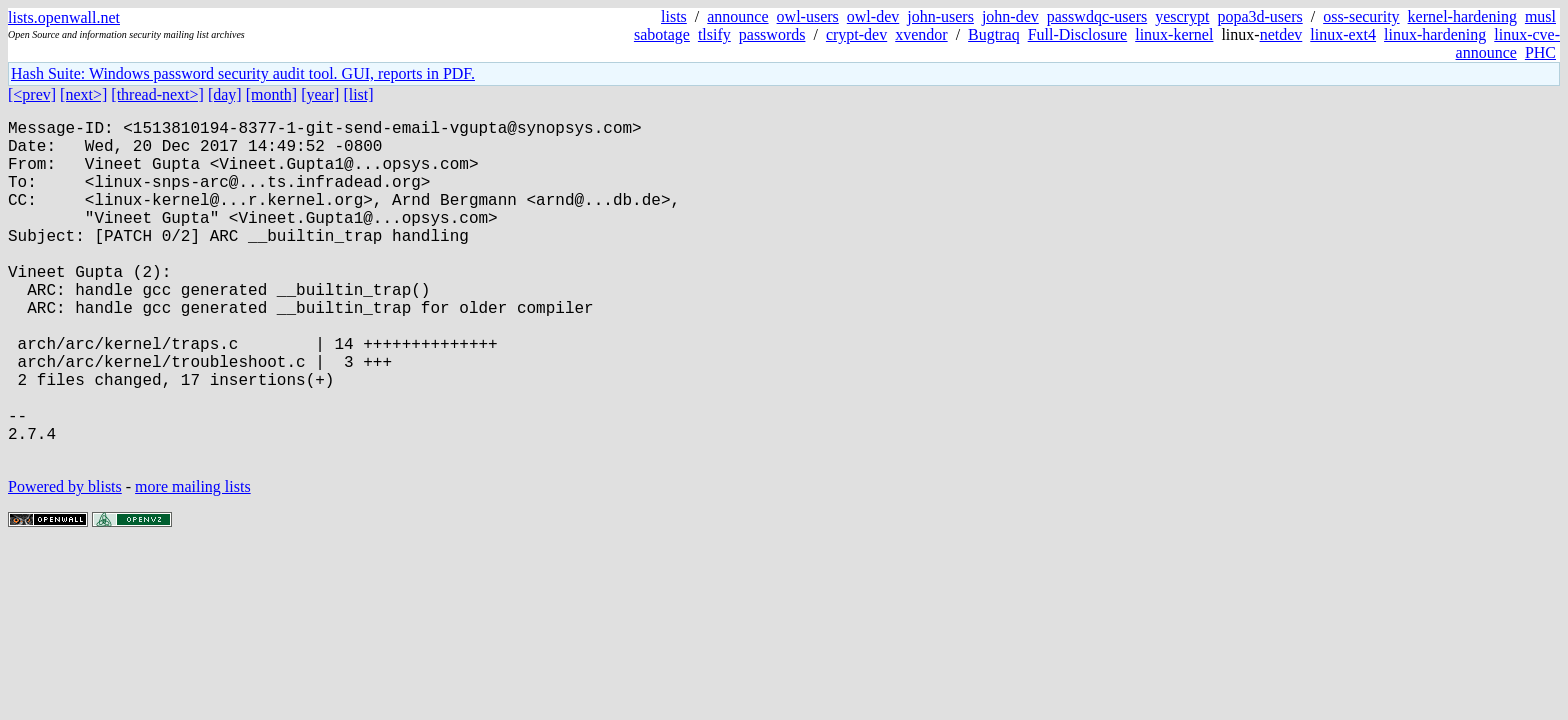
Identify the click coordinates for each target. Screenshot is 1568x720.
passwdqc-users (1097, 16)
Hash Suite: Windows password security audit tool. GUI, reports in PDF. (243, 73)
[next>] (83, 94)
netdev (1281, 34)
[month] (272, 94)
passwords (772, 34)
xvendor (921, 34)
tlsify (714, 34)
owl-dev (873, 16)
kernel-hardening (1462, 16)
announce (737, 16)
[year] (320, 94)
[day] (225, 94)
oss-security (1361, 16)
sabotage (662, 34)
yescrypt (1182, 16)
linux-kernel (1174, 34)
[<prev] (32, 94)
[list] (358, 94)
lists (674, 16)
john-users (940, 16)
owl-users (808, 16)
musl (1540, 16)
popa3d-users (1259, 16)
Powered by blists (65, 562)
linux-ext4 (1343, 34)
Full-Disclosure (1078, 34)
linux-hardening (1435, 34)
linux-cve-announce (1508, 43)
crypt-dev (856, 34)
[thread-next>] (157, 94)
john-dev (1010, 16)
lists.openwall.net (64, 17)
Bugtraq (994, 34)
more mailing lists (193, 562)
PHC (1540, 52)
